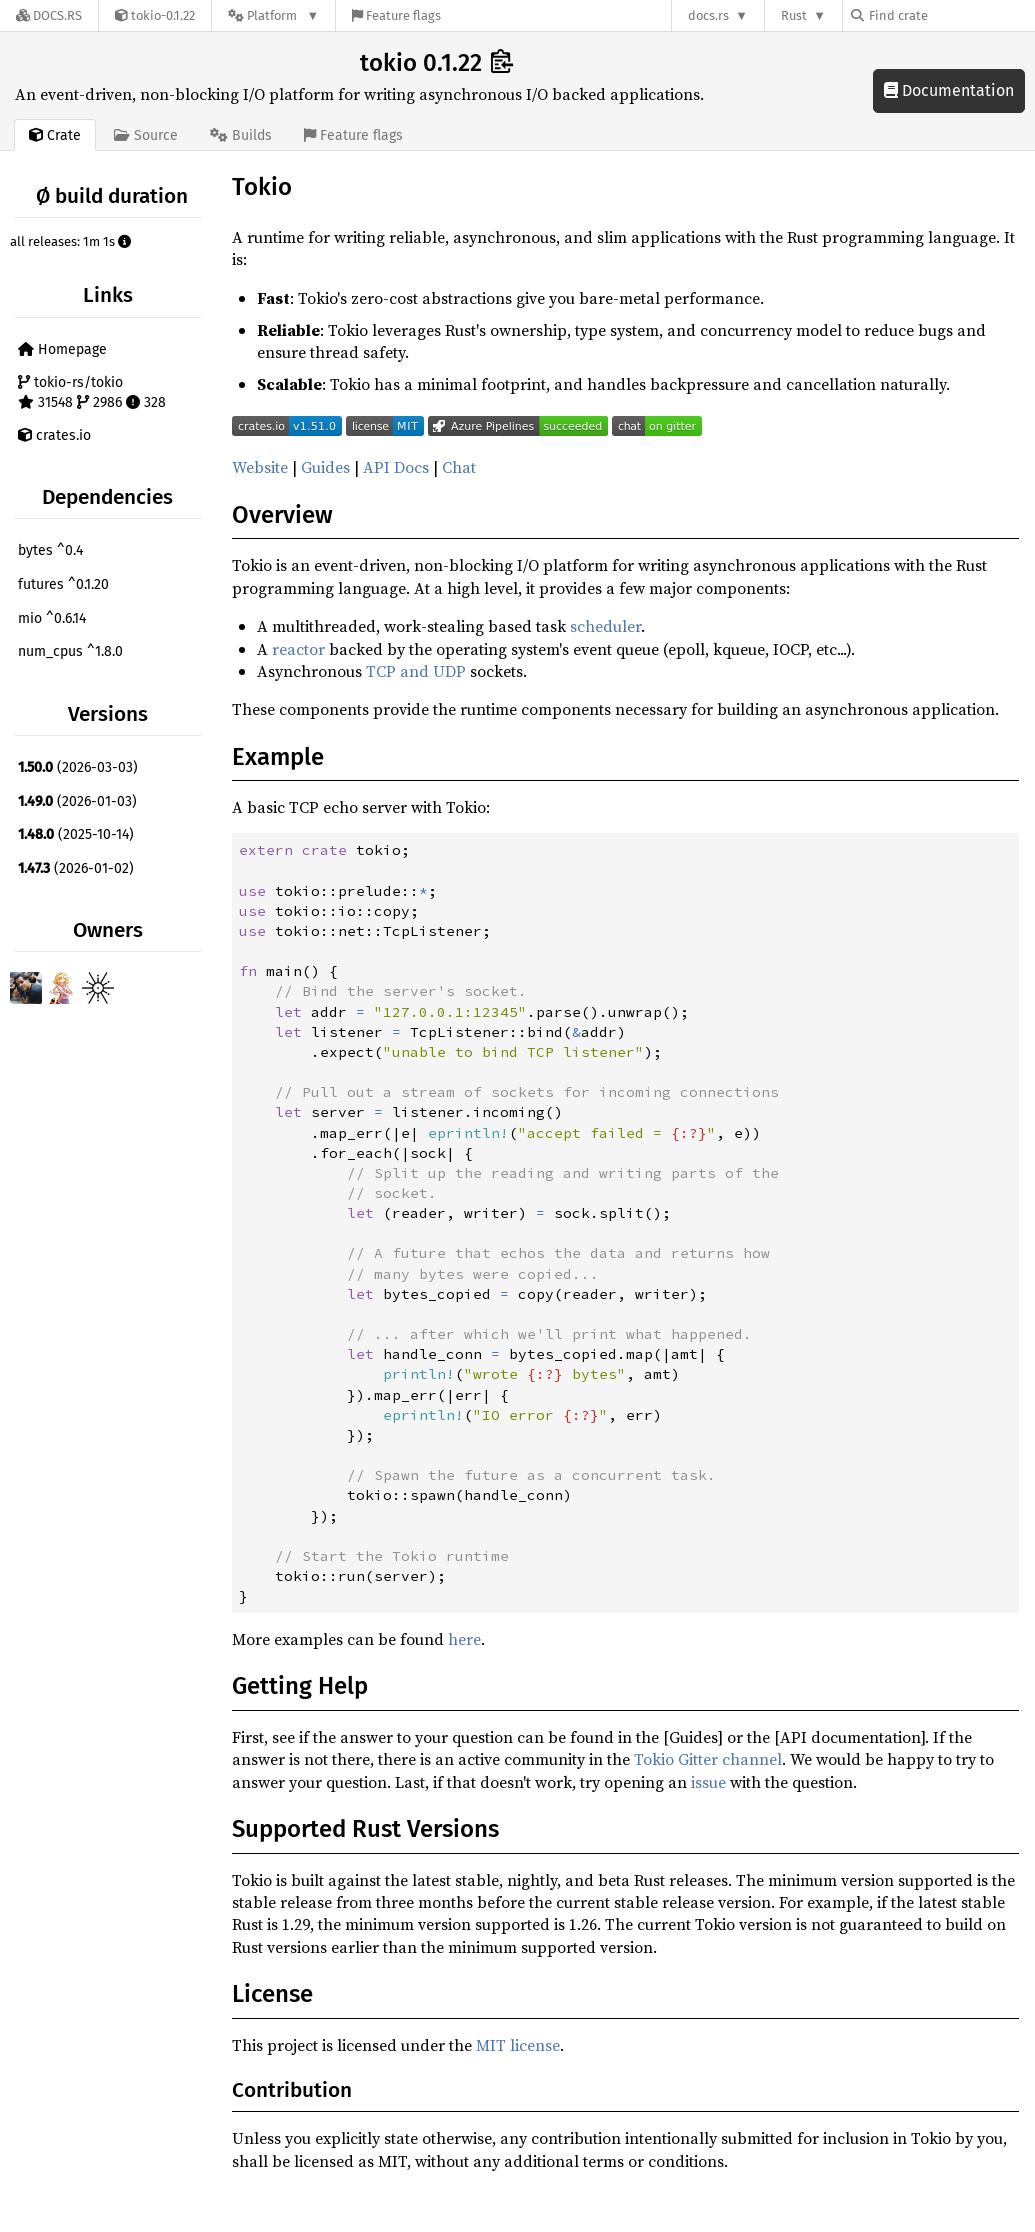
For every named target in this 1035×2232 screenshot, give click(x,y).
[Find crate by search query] (951, 15)
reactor (298, 649)
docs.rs (708, 15)
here (464, 1639)
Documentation (949, 90)
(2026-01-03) (77, 801)
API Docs (396, 467)
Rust (794, 15)
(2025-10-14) (76, 834)
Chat (459, 467)
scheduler (605, 626)
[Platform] (273, 15)
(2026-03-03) (78, 767)
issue (708, 1782)
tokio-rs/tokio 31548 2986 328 (92, 392)
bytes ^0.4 (50, 550)
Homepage (62, 349)
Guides (325, 467)
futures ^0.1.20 (63, 584)
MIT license (518, 2045)
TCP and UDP (416, 671)
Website (260, 467)
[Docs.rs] (49, 15)
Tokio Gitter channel (708, 1759)
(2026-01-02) (76, 868)
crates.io (54, 435)
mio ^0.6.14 (52, 618)
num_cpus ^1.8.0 (70, 651)
